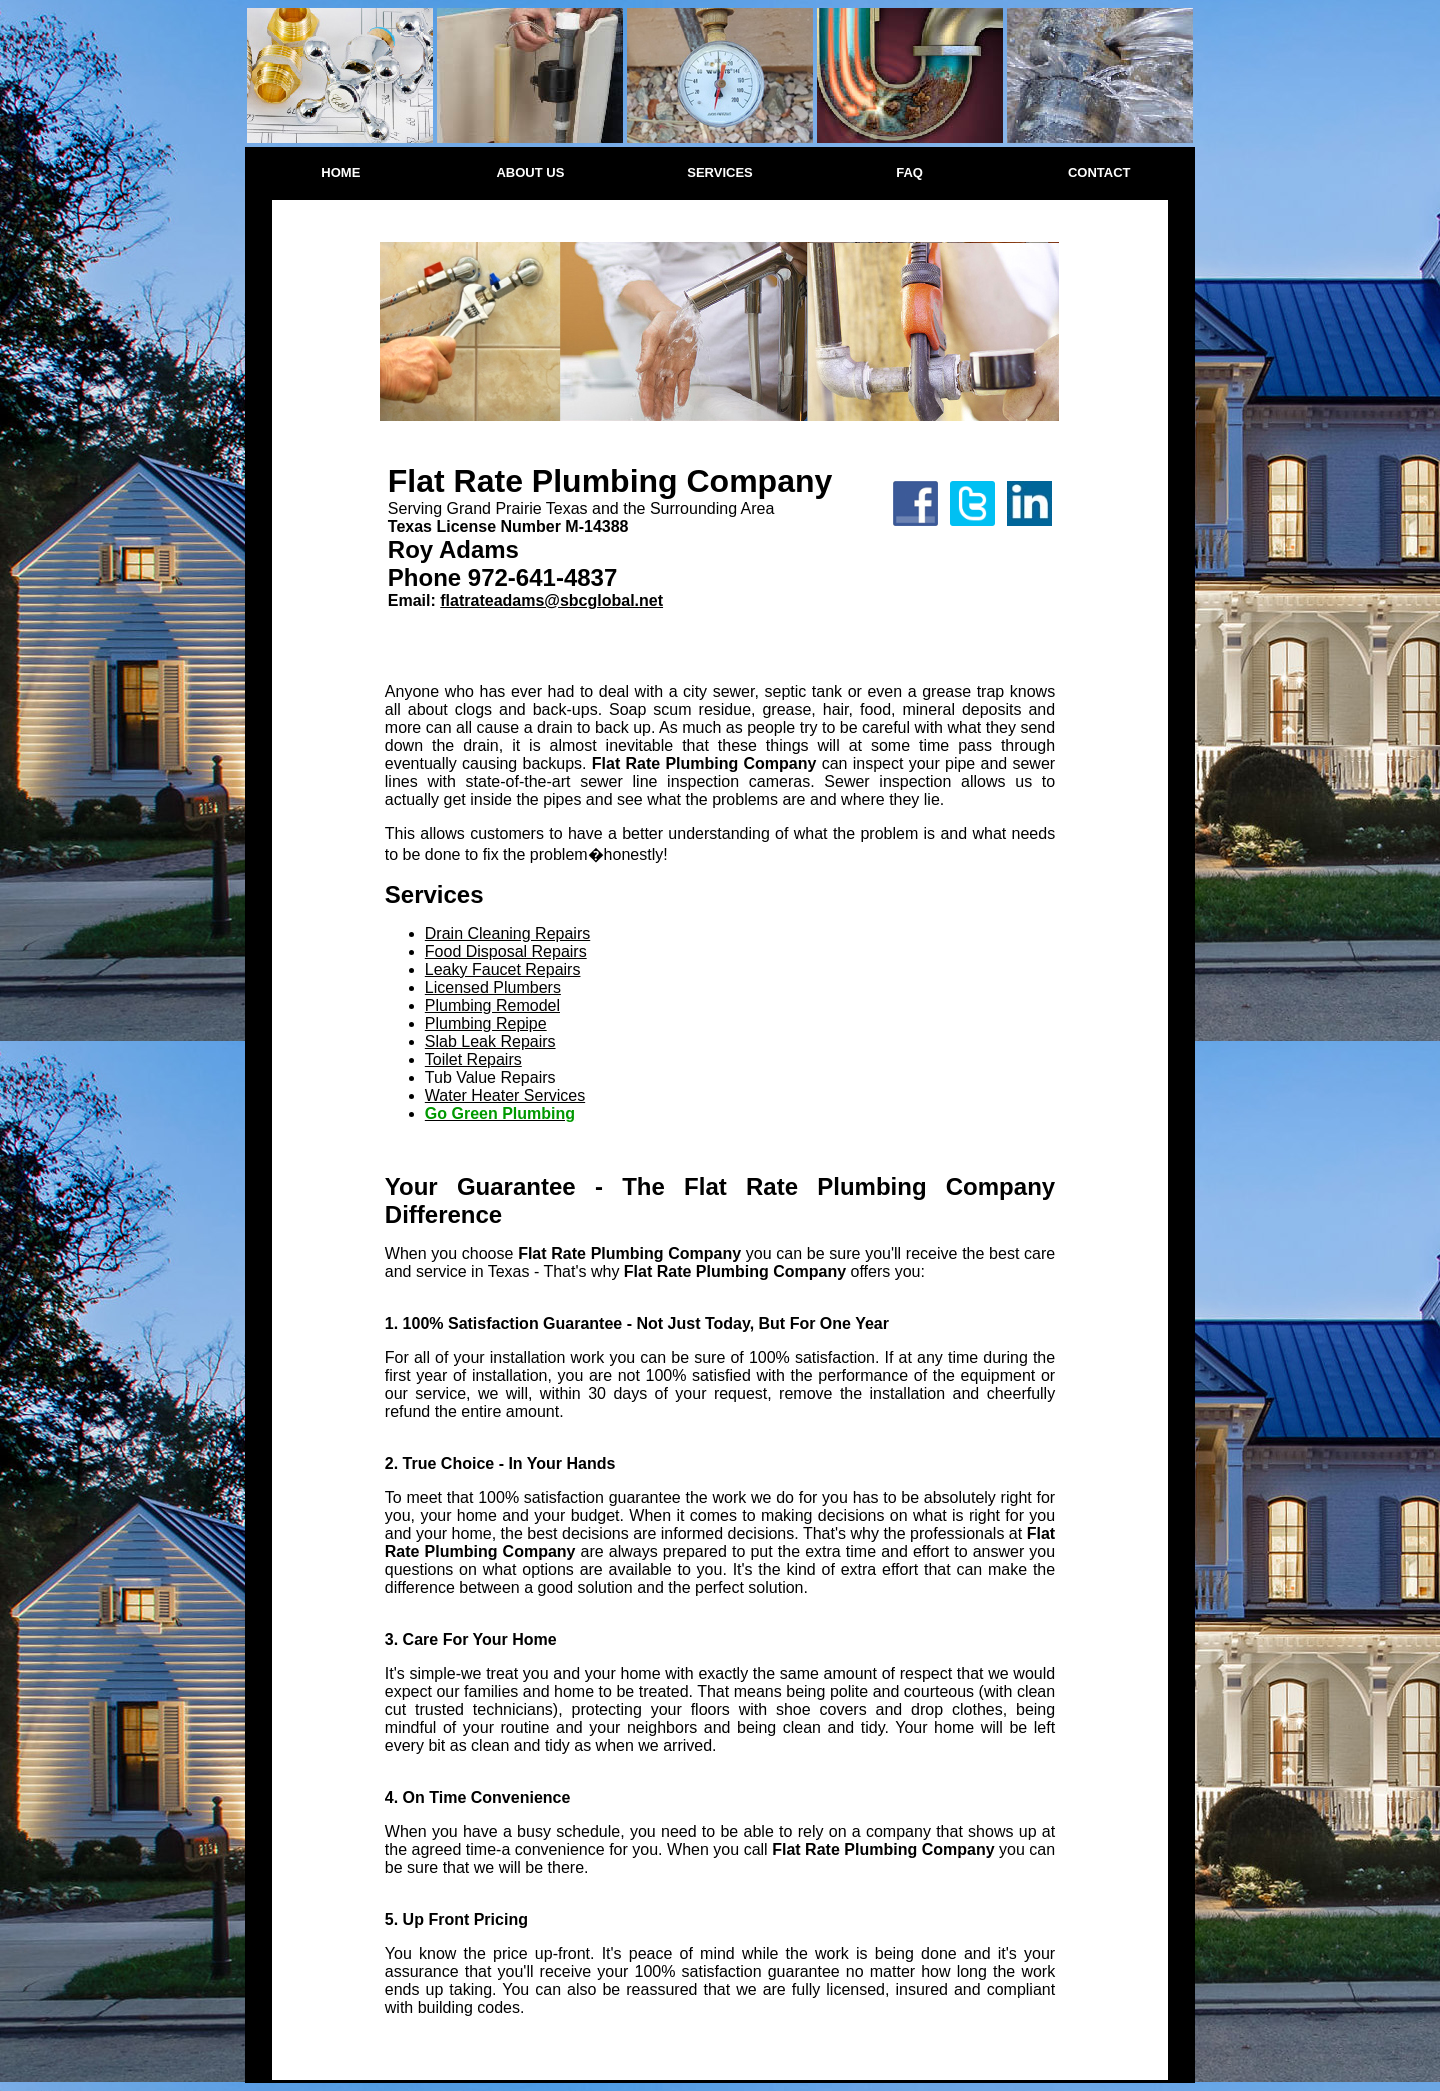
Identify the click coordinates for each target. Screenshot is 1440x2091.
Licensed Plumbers (493, 987)
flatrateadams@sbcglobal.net (551, 600)
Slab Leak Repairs (490, 1041)
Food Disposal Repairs (506, 951)
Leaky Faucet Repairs (503, 969)
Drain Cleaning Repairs (507, 933)
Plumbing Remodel (492, 1005)
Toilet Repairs (473, 1059)
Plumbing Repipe (486, 1023)
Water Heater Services (505, 1095)
